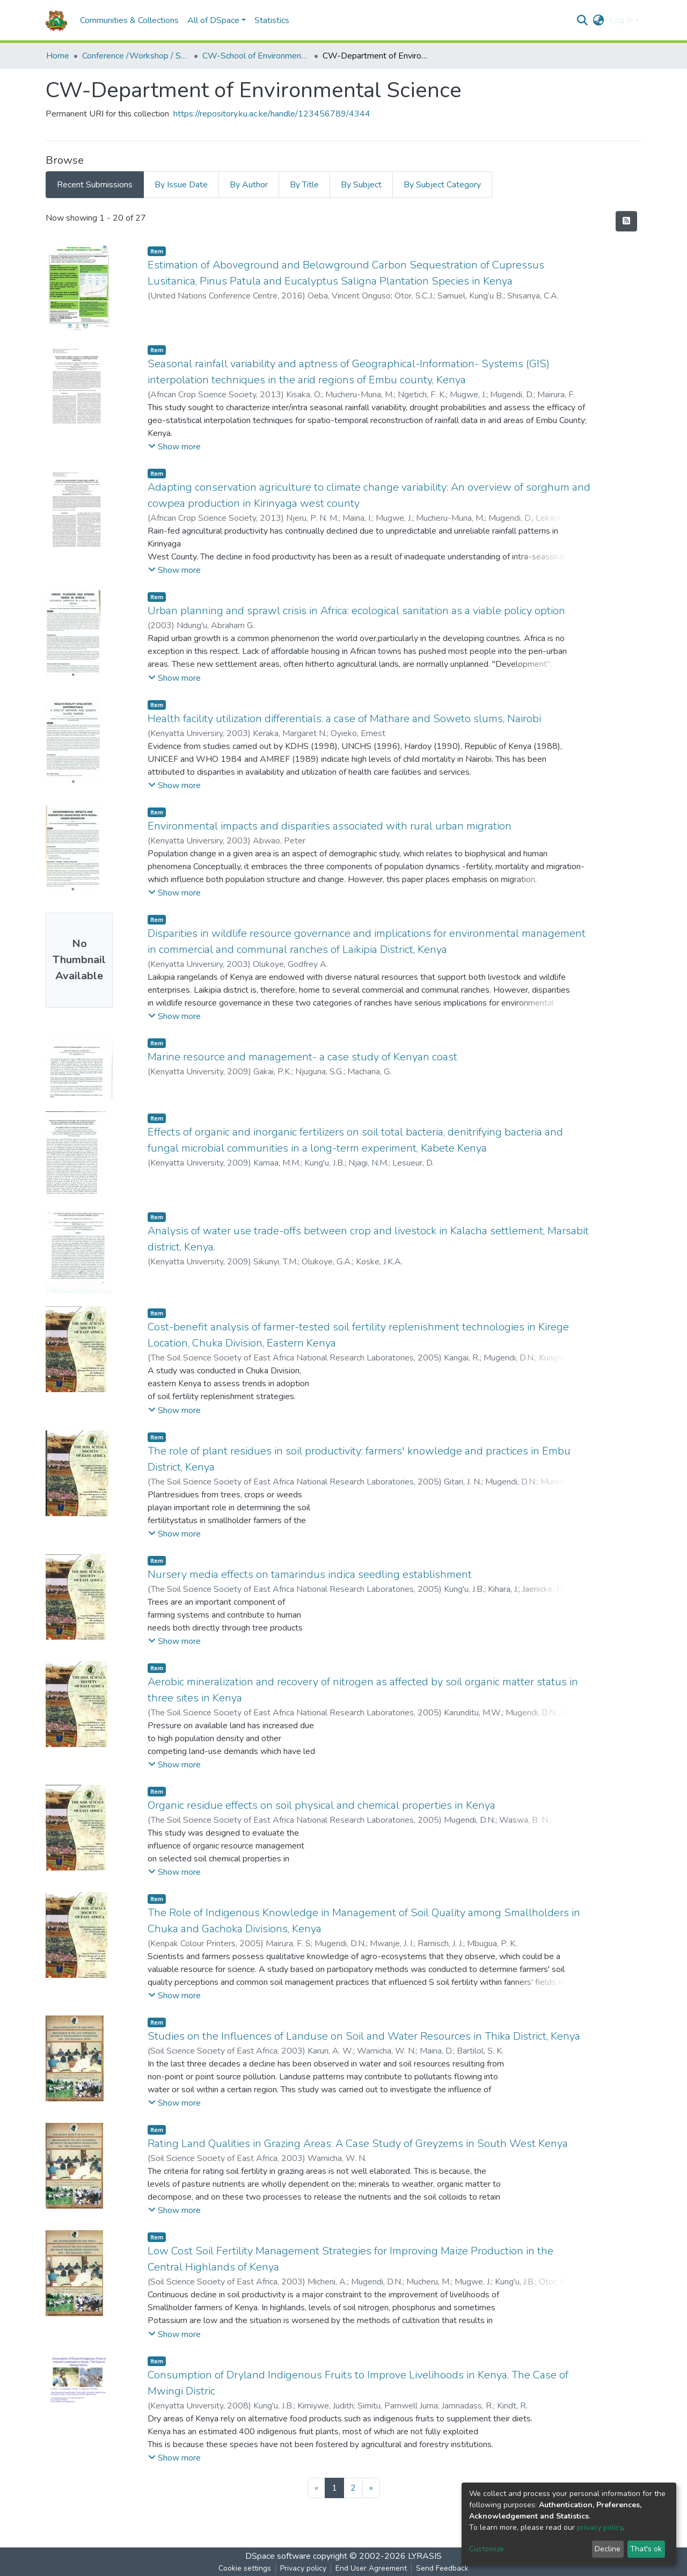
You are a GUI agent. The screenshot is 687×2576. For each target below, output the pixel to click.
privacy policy (600, 2527)
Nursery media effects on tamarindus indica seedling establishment (310, 1574)
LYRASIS (425, 2556)
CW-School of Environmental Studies (256, 56)
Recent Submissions (95, 185)
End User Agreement (371, 2568)
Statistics (271, 20)
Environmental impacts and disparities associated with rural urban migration (329, 826)
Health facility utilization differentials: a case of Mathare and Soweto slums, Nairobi (344, 718)
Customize (486, 2549)
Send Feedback (442, 2568)
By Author (249, 185)
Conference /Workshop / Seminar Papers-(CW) (135, 56)
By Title (304, 185)
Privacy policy (303, 2568)
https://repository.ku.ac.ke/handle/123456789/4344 (271, 114)
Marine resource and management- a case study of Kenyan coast (302, 1057)
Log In (621, 20)
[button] (599, 20)
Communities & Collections (129, 20)
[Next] (371, 2488)
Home (57, 56)
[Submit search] (582, 20)
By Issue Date (181, 185)
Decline (607, 2549)
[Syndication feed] (626, 221)
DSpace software (278, 2556)
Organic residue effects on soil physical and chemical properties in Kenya (321, 1805)
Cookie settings (244, 2568)
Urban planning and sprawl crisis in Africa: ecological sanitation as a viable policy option (356, 610)
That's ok (646, 2549)
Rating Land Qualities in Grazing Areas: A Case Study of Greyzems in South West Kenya (358, 2143)
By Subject (361, 185)
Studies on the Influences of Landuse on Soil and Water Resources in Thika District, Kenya (364, 2036)
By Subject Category (442, 185)
